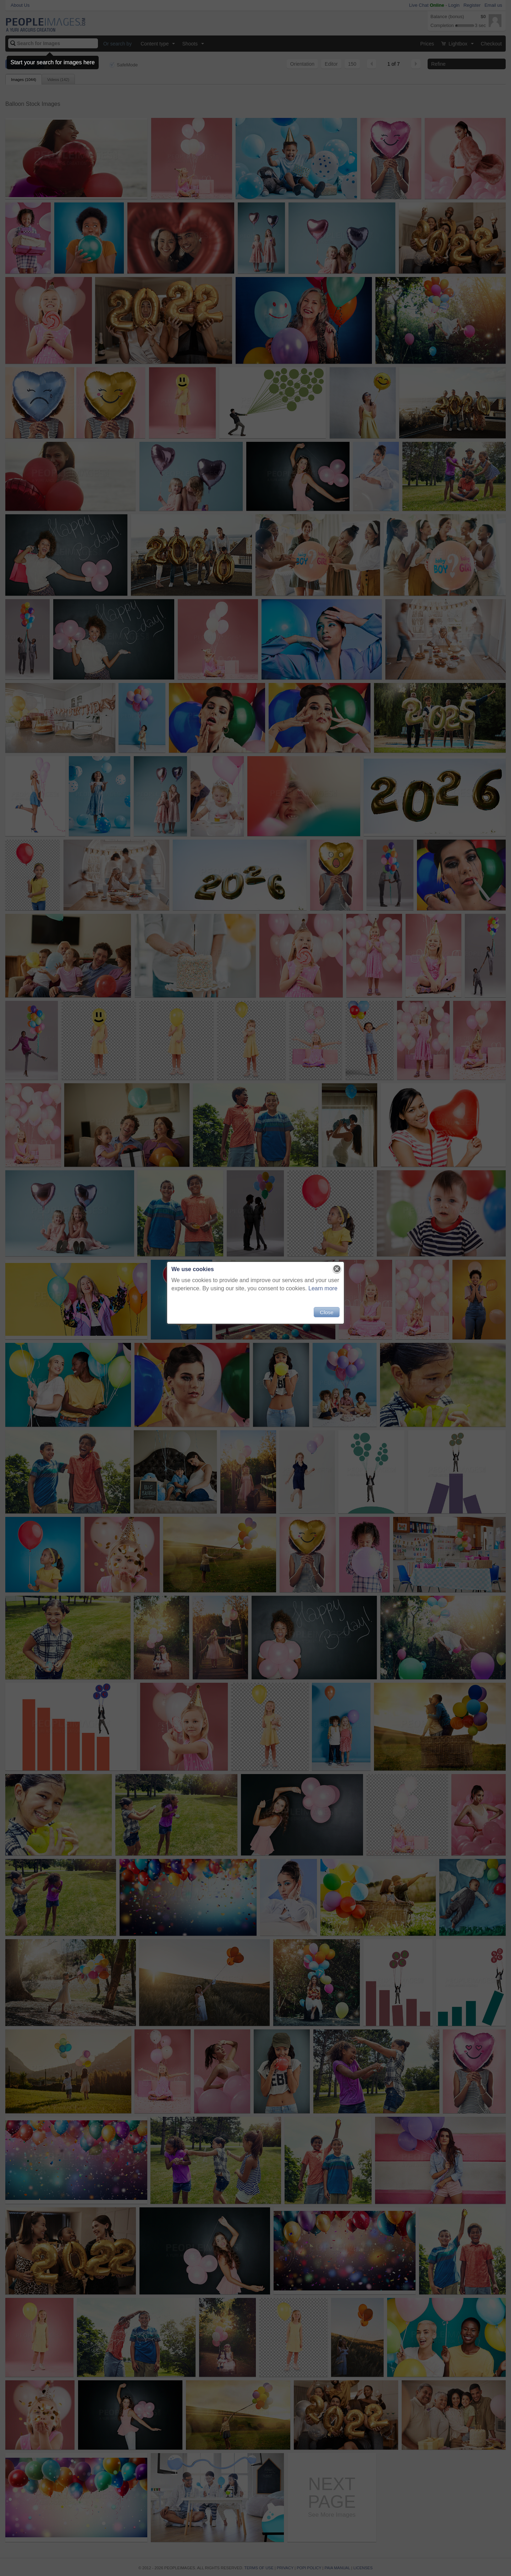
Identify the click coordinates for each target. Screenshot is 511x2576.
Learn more (322, 1288)
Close (326, 1312)
